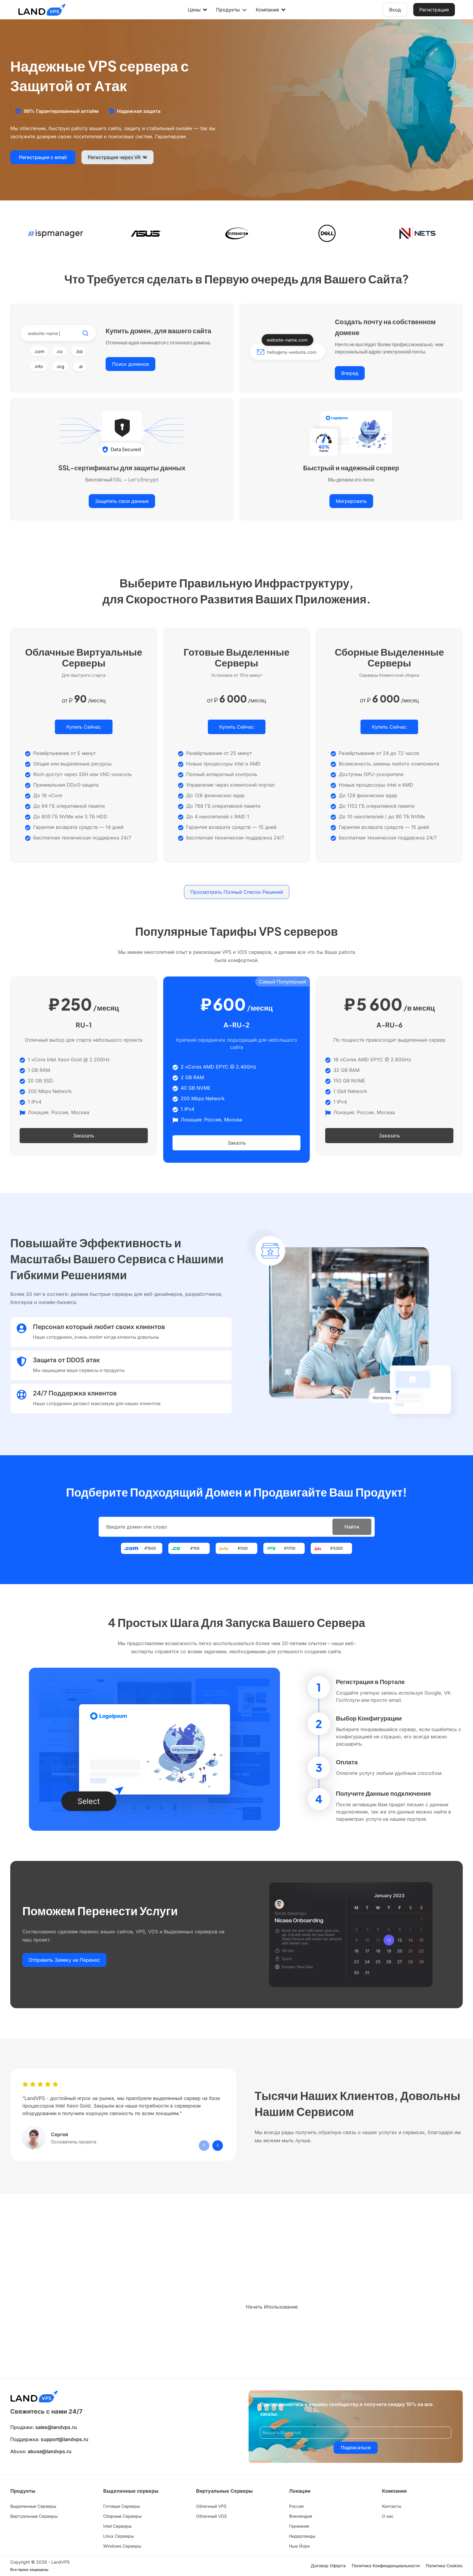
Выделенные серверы (130, 2491)
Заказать (83, 1136)
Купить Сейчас (83, 727)
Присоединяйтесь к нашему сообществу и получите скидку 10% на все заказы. (346, 2409)
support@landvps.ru (64, 2439)
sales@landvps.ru (56, 2427)
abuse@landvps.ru (49, 2451)
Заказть (236, 1143)
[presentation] (204, 2145)
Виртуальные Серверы (224, 2491)
